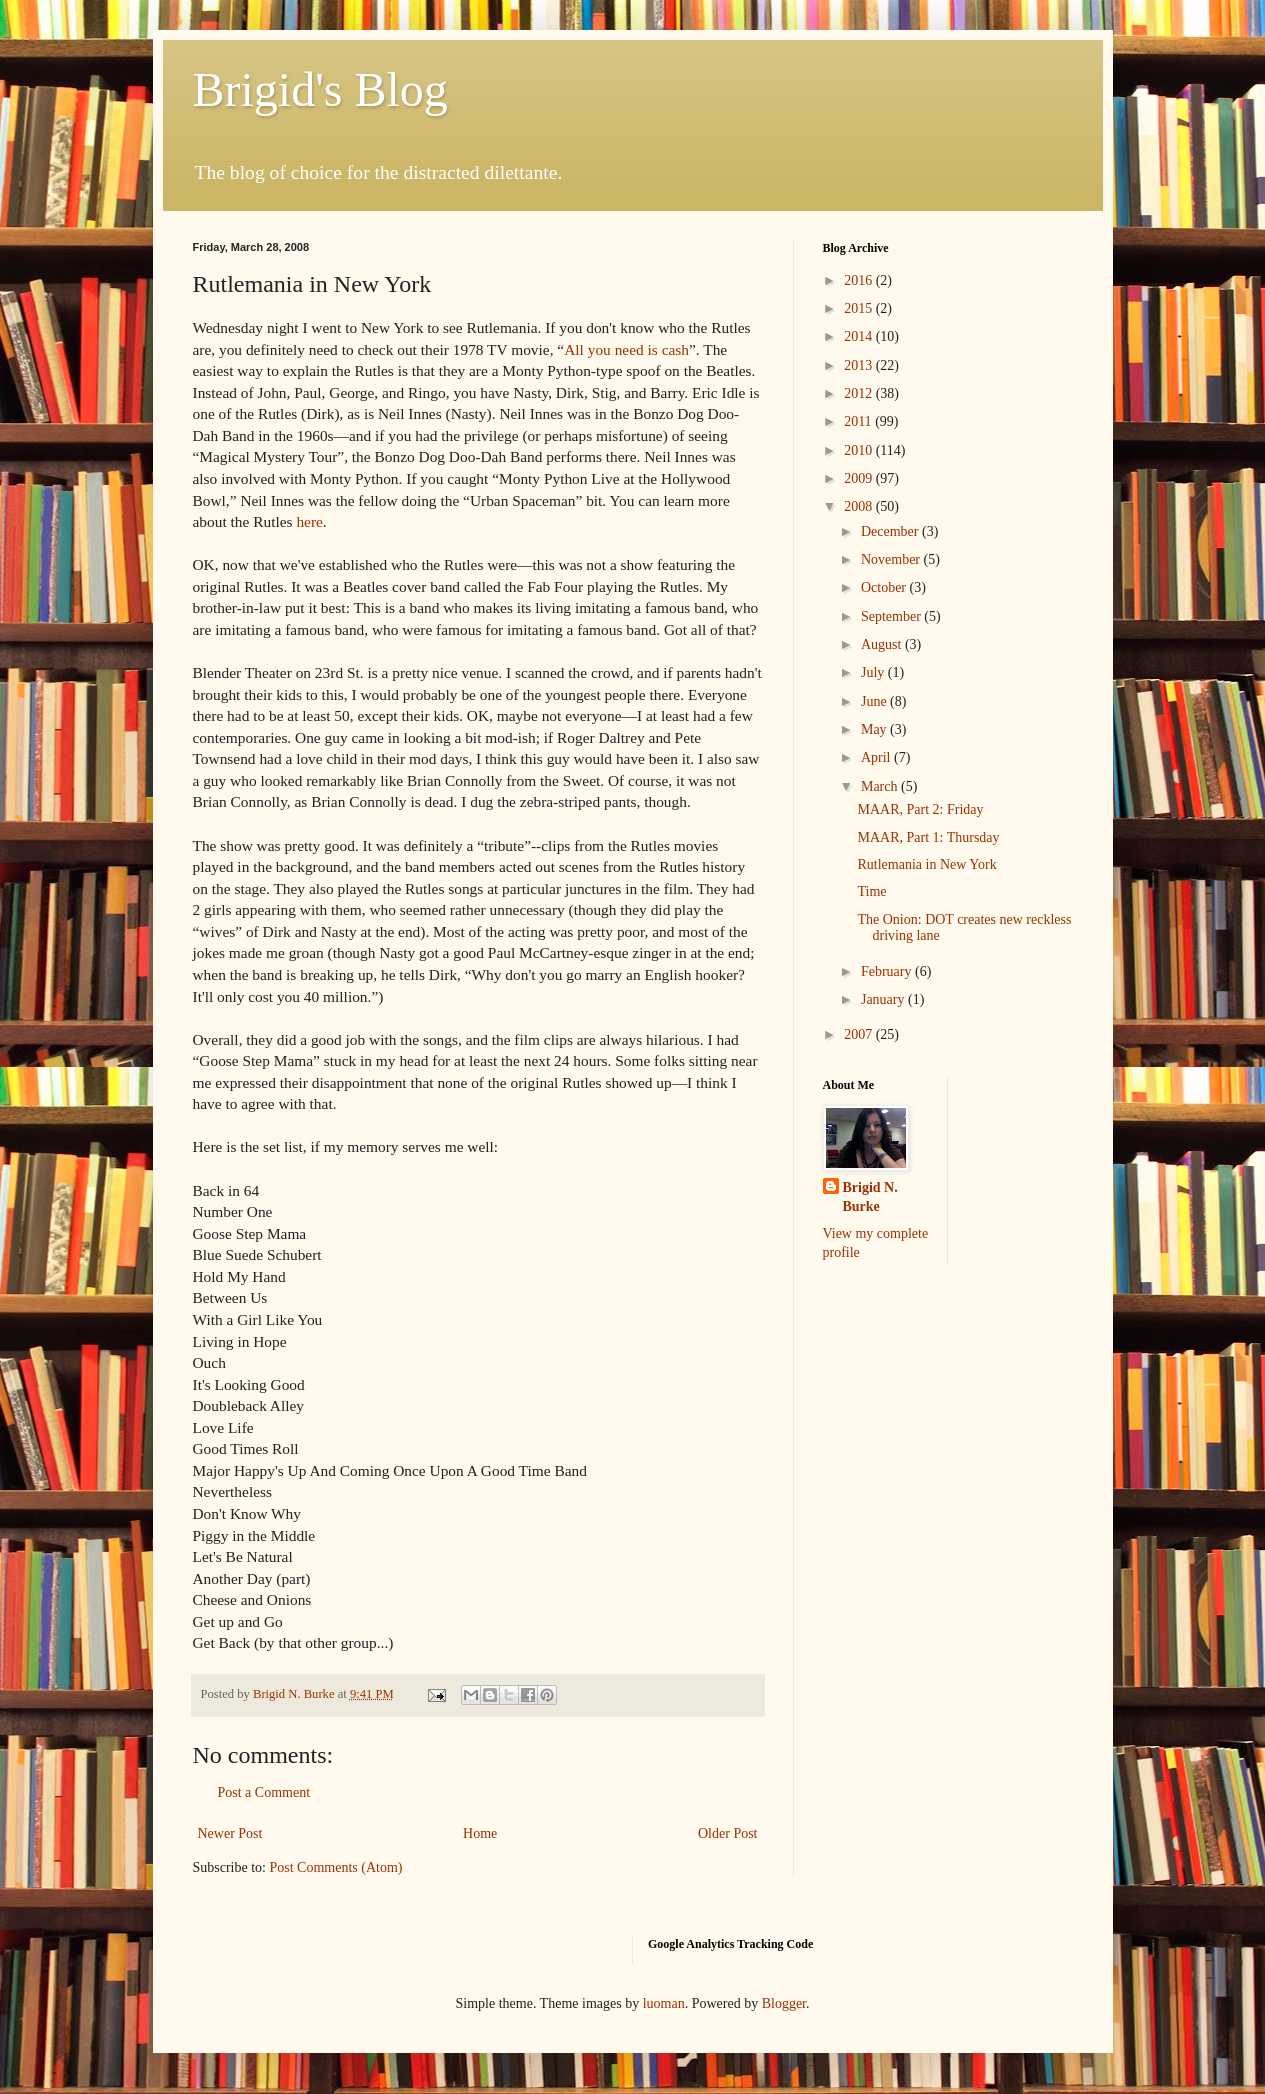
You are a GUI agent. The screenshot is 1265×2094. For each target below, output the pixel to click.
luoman (664, 2003)
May (875, 729)
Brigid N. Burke (870, 1197)
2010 (860, 450)
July (874, 672)
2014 (860, 336)
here (309, 521)
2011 (859, 421)
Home (480, 1833)
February (888, 971)
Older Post (728, 1833)
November (892, 559)
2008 (860, 506)
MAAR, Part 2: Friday (920, 809)
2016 (860, 280)
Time (871, 891)
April (877, 757)
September (892, 616)
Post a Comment (264, 1792)
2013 (860, 365)
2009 (860, 478)
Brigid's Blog (320, 89)
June (875, 701)
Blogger (784, 2003)
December (891, 531)
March (881, 786)
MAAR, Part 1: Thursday (928, 837)
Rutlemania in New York (926, 864)
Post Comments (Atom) (336, 1867)
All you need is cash (626, 349)
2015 (860, 308)
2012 (860, 393)
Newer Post (230, 1833)
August (883, 644)
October (885, 587)
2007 (860, 1034)
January (884, 999)
